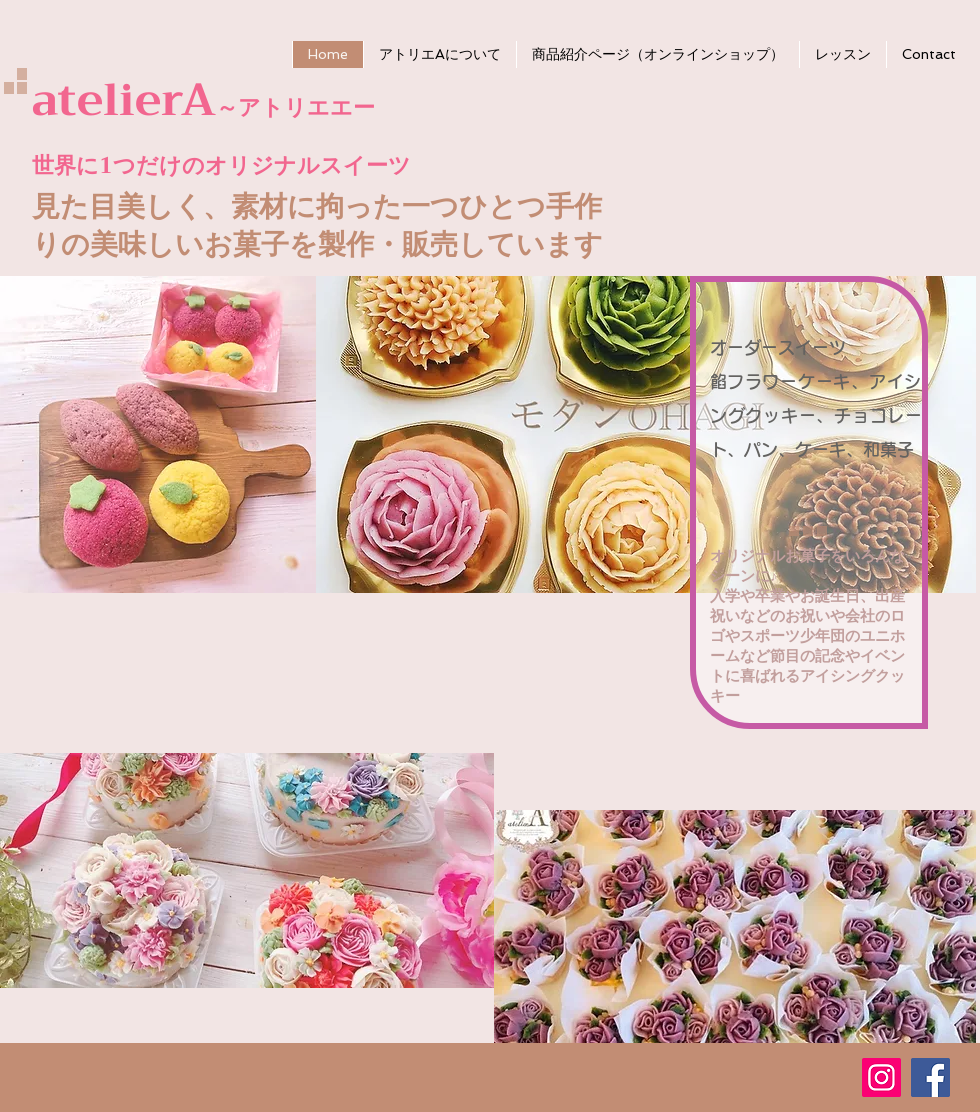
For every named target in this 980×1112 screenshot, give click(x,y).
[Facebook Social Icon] (930, 1077)
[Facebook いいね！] (768, 1068)
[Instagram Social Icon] (881, 1077)
